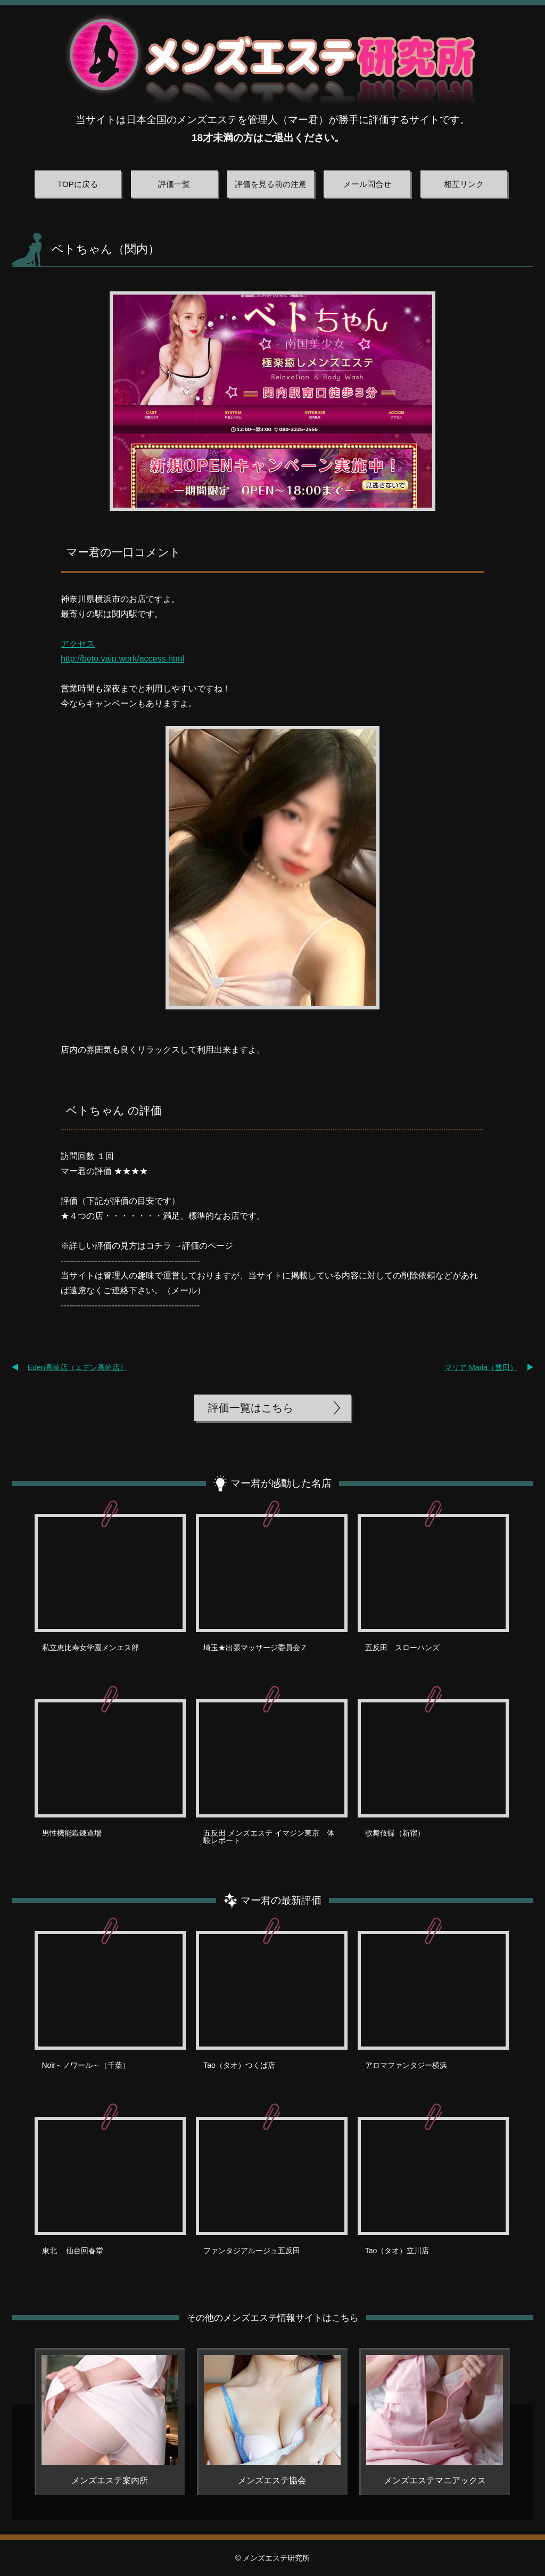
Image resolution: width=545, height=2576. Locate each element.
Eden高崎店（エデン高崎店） (77, 1367)
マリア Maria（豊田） (480, 1367)
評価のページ (207, 1245)
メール (184, 1290)
